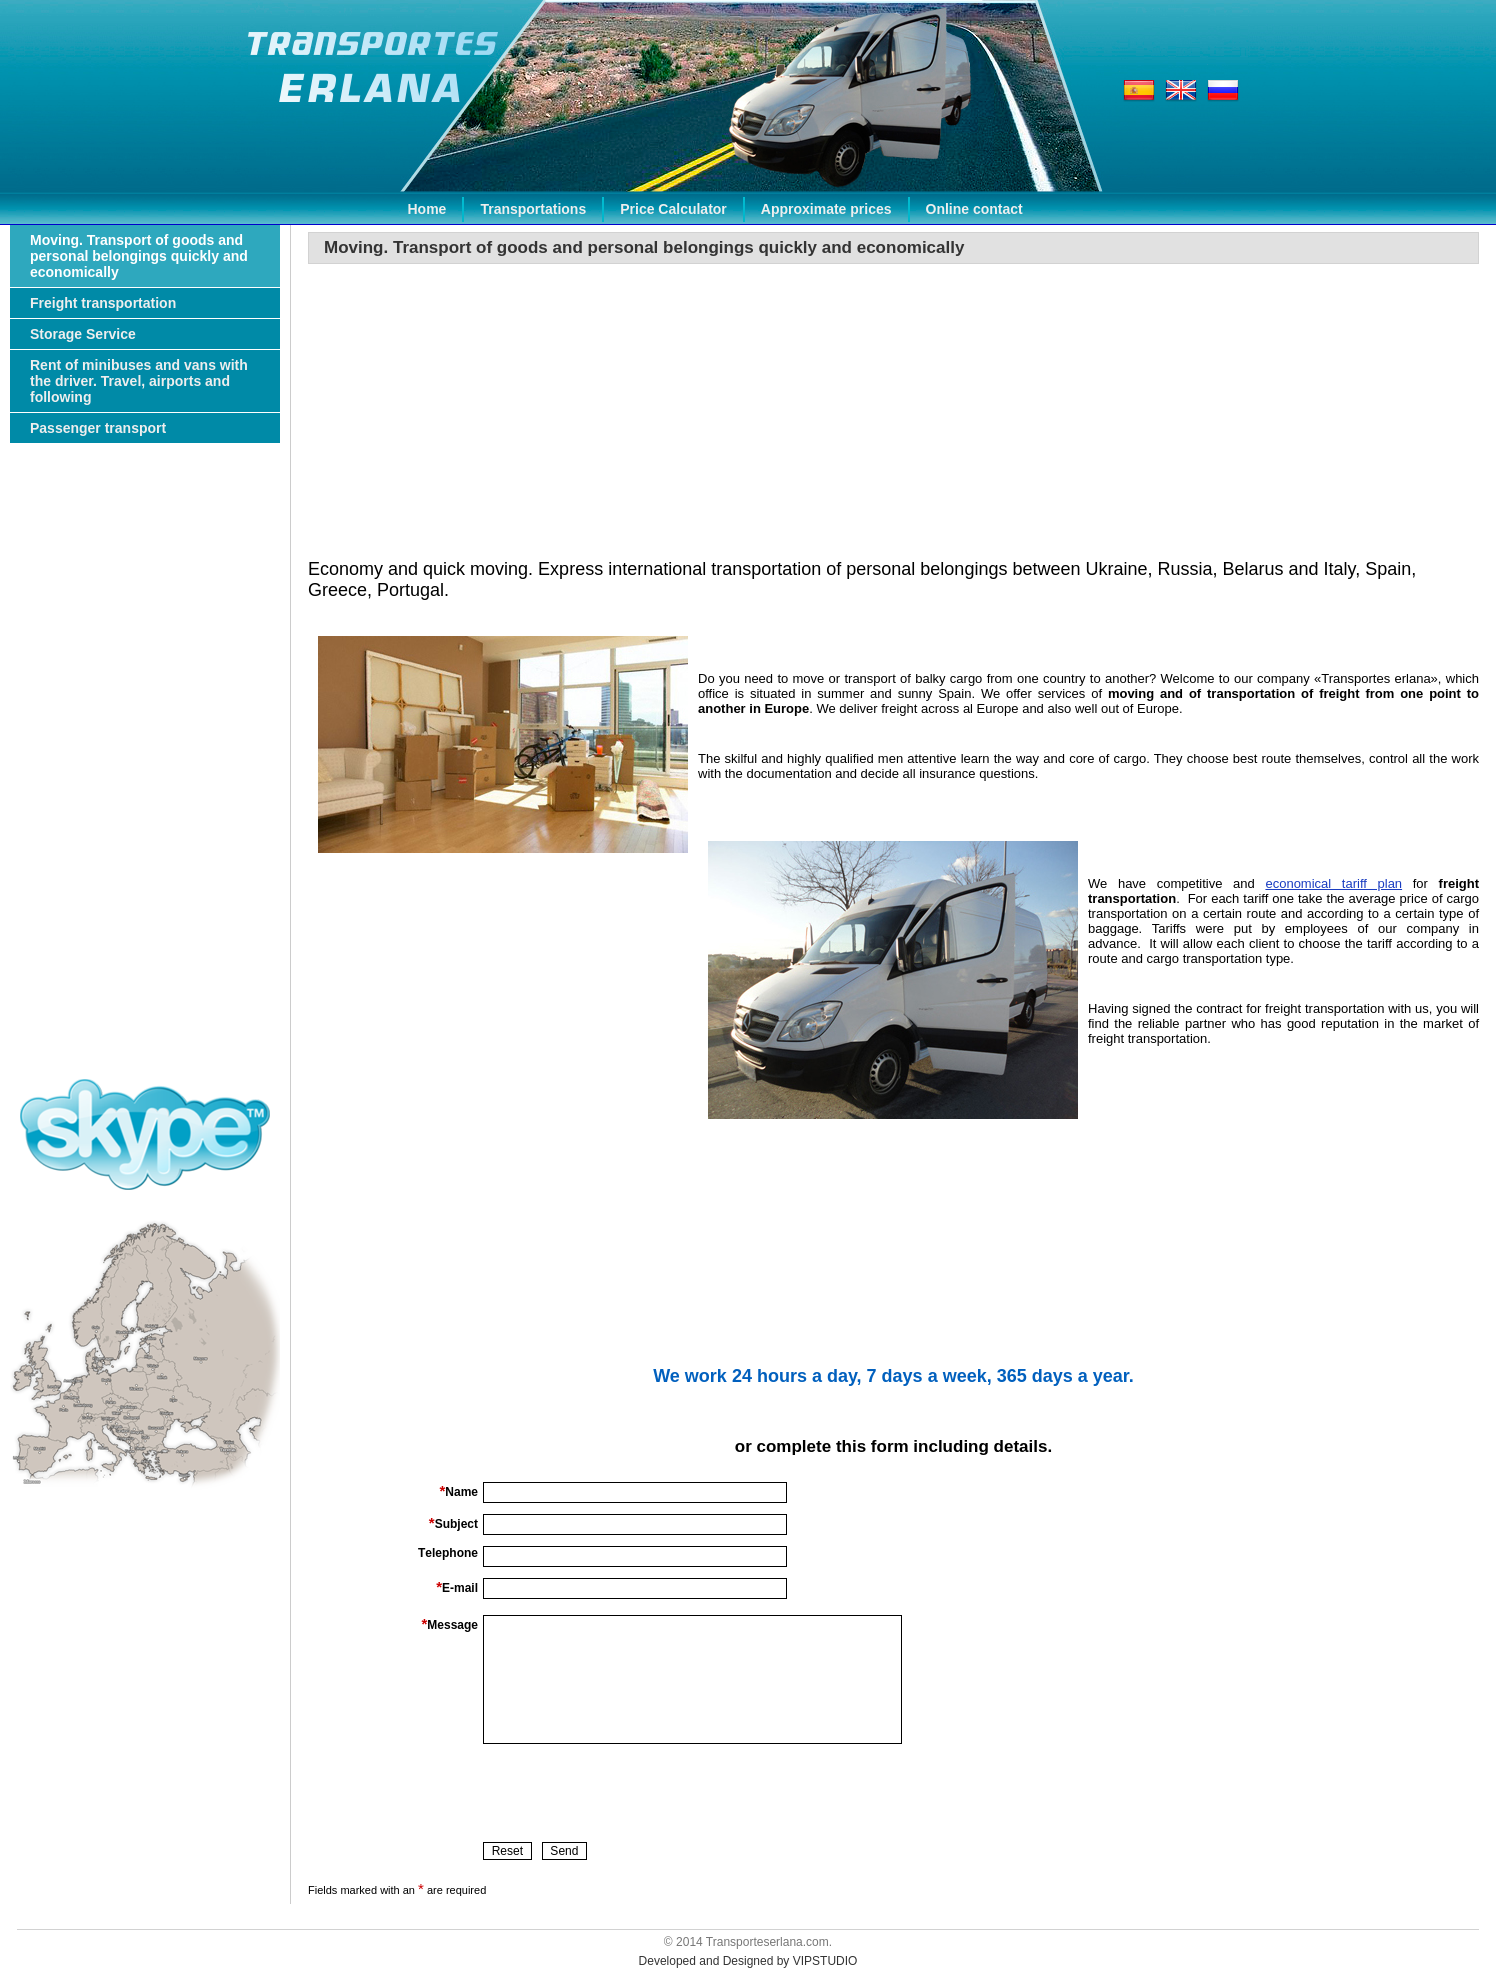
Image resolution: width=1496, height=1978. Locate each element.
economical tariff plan (1333, 883)
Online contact (974, 209)
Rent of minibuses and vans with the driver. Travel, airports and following (139, 381)
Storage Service (83, 334)
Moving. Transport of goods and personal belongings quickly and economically (139, 256)
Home (427, 209)
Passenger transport (98, 428)
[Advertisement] (145, 774)
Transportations (533, 209)
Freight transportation (103, 303)
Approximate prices (826, 209)
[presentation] (635, 1793)
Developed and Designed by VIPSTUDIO (748, 1961)
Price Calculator (673, 209)
